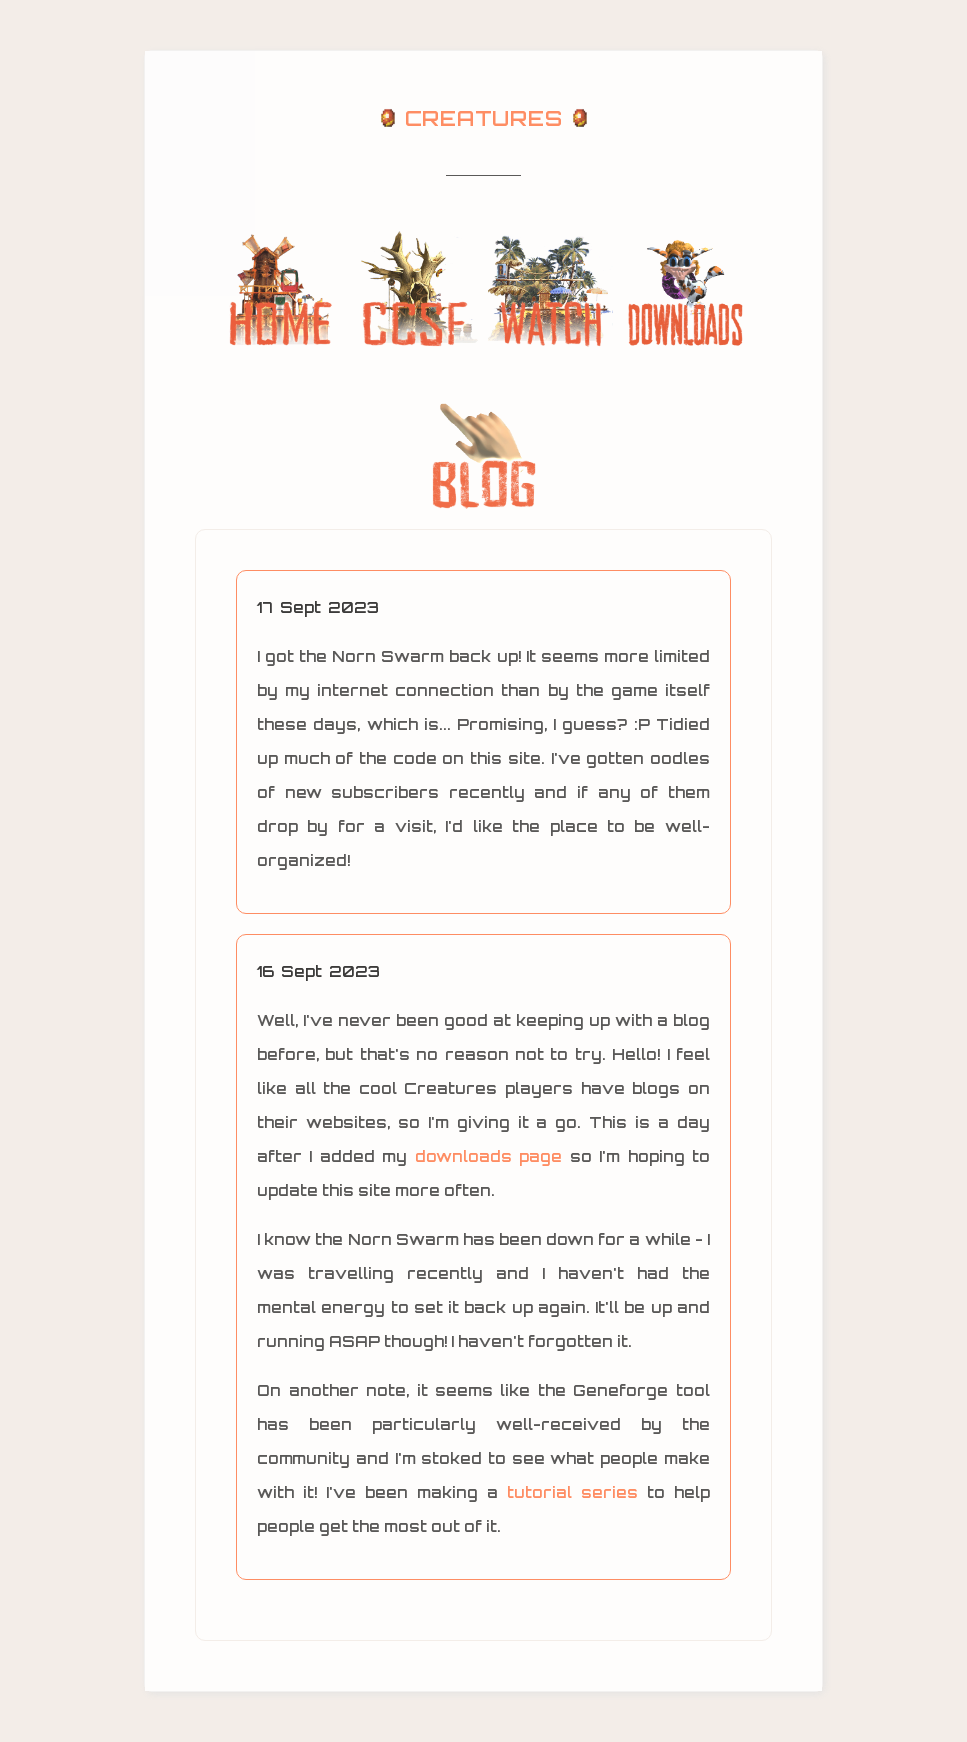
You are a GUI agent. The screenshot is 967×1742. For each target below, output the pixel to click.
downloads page (488, 1156)
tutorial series (572, 1492)
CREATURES (483, 118)
